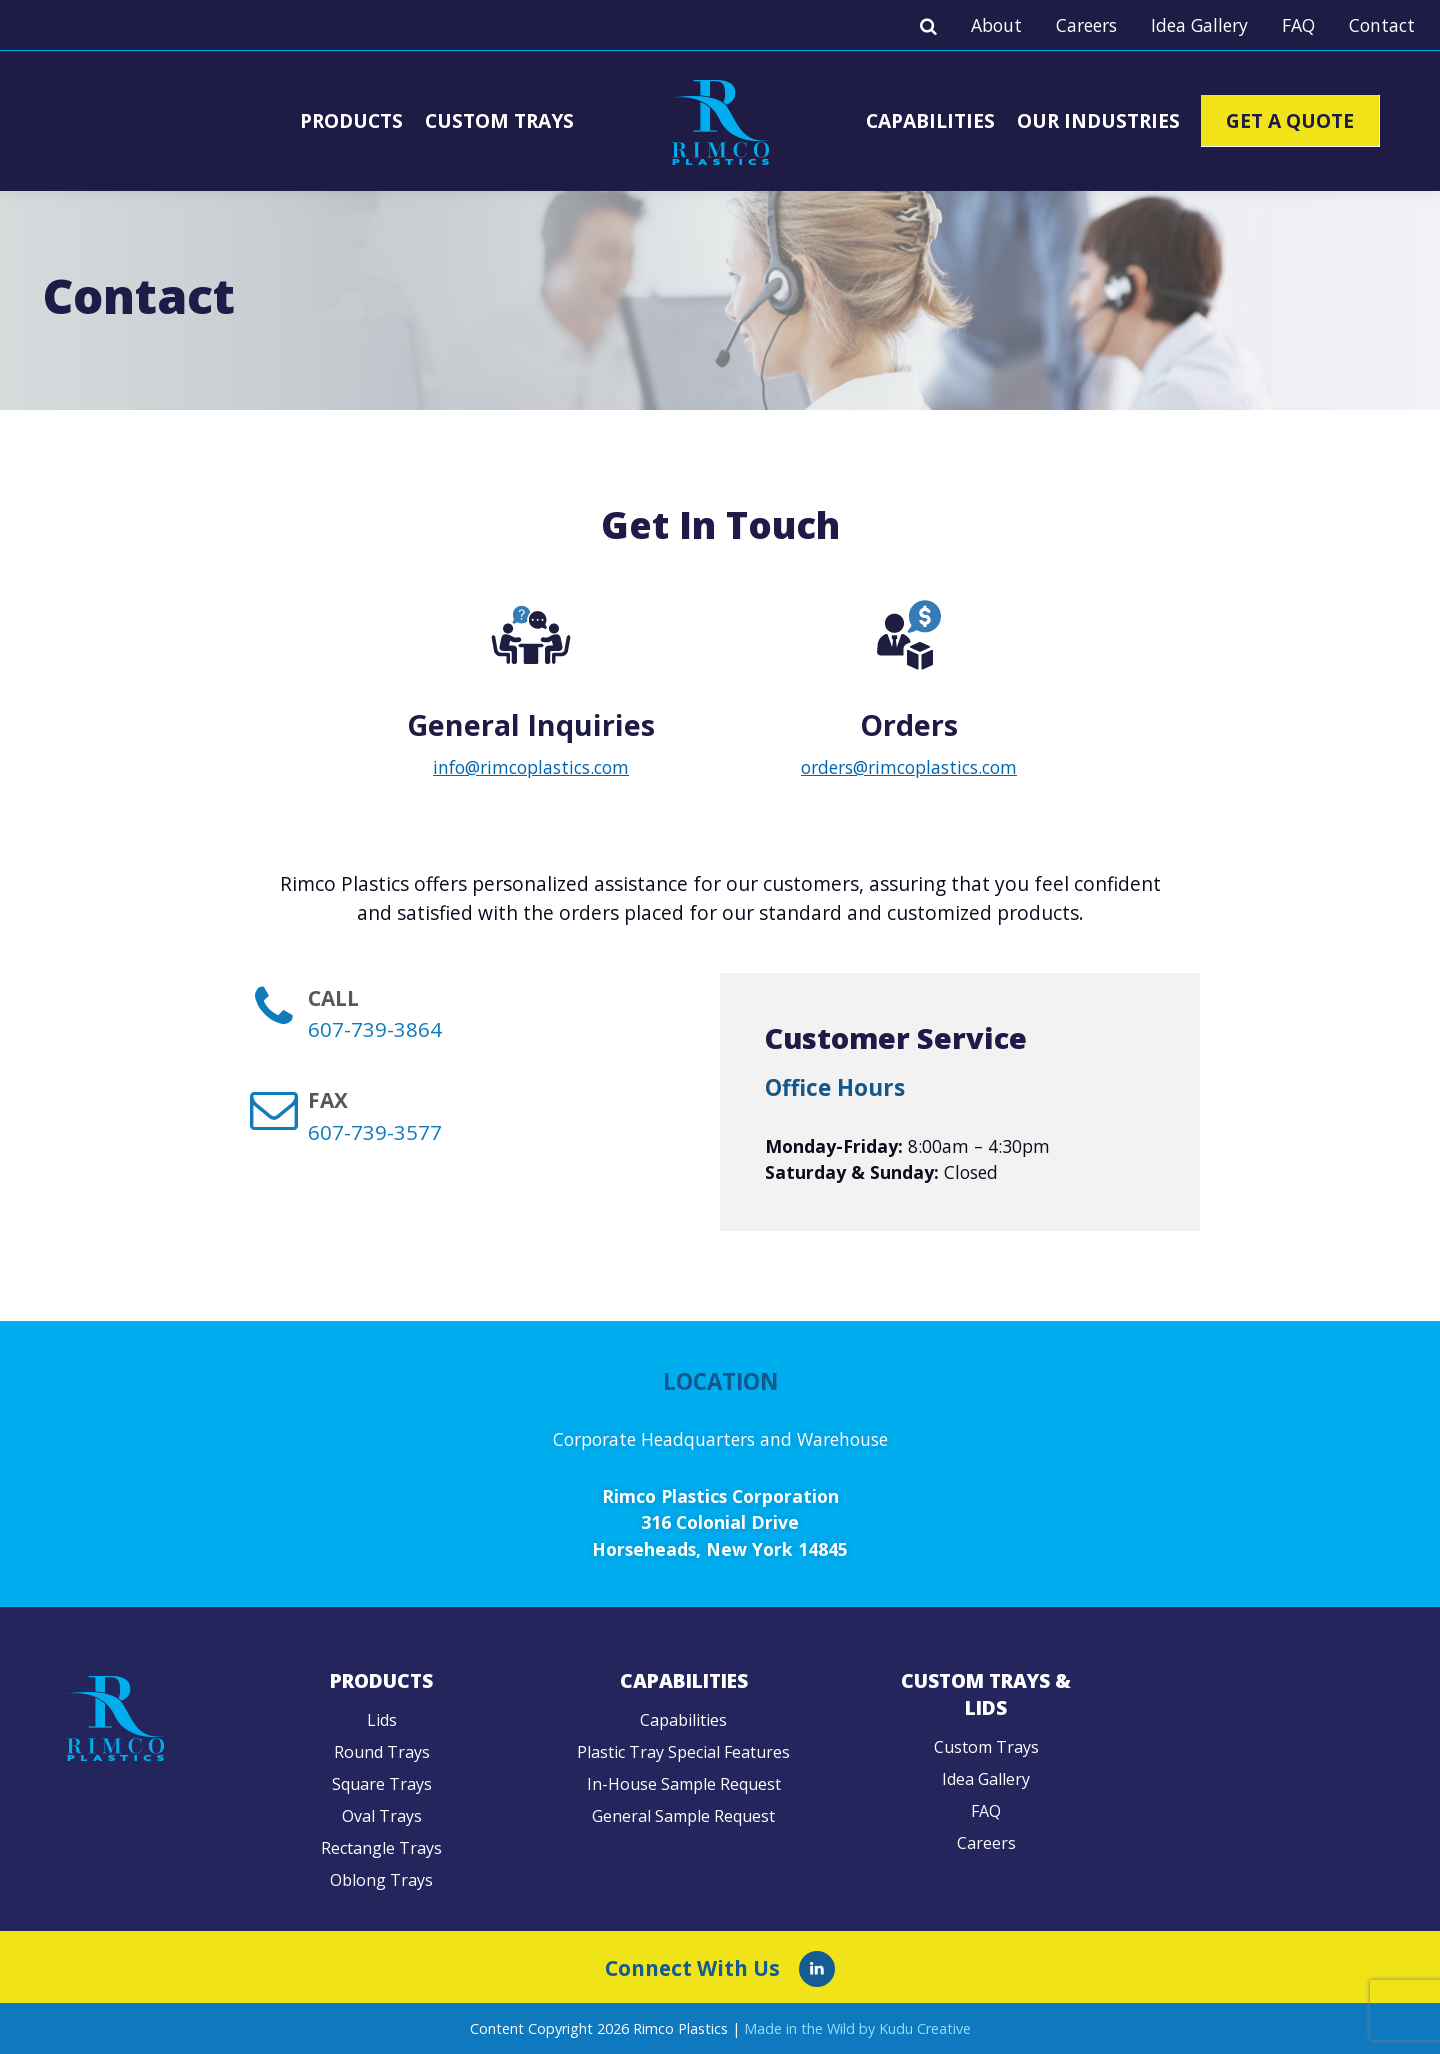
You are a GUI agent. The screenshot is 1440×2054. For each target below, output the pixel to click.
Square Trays (382, 1784)
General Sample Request (683, 1816)
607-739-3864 (375, 1029)
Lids (382, 1720)
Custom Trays (499, 120)
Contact (1382, 25)
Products (351, 120)
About (996, 25)
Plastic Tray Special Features (683, 1752)
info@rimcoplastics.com (531, 767)
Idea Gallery (1199, 25)
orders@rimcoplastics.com (909, 767)
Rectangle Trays (381, 1848)
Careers (1086, 25)
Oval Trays (382, 1816)
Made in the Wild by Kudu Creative (857, 2028)
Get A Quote (1290, 120)
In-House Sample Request (684, 1784)
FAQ (1298, 25)
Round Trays (382, 1752)
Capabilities (930, 120)
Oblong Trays (381, 1880)
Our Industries (1098, 120)
